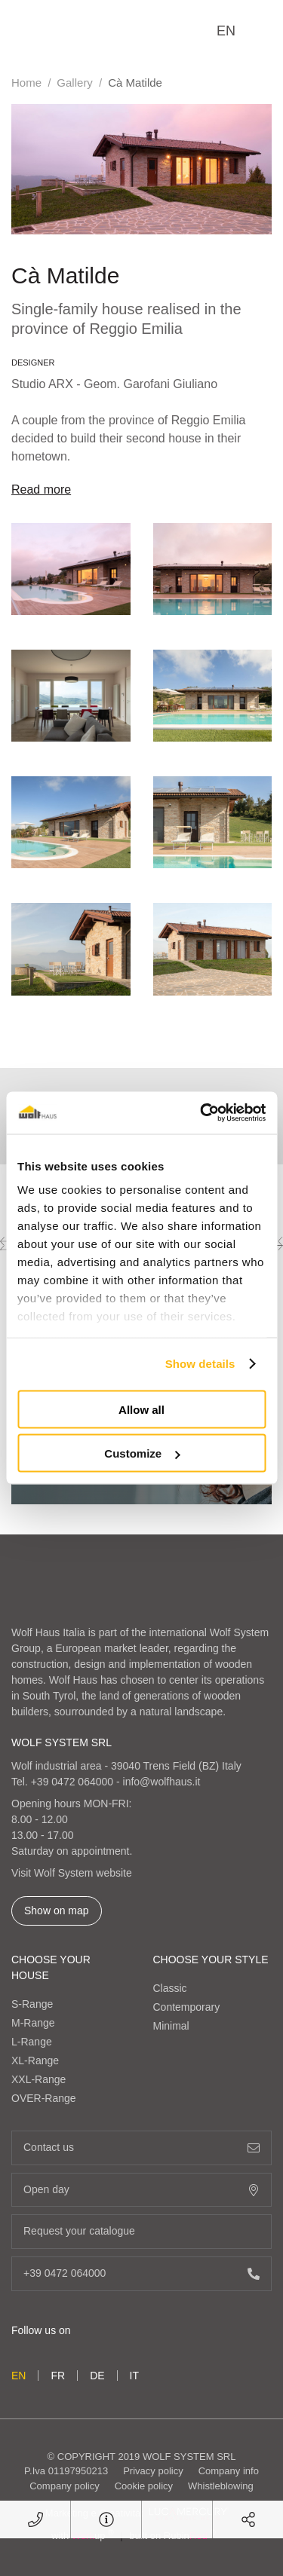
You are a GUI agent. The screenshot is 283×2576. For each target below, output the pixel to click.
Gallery (75, 82)
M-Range (33, 2023)
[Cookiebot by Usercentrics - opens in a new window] (201, 1113)
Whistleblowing (221, 2486)
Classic (170, 1988)
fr (58, 2375)
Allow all (141, 1409)
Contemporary (186, 2007)
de (97, 2375)
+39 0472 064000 (72, 1782)
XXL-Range (38, 2079)
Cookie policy (144, 2486)
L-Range (31, 2042)
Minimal (171, 2026)
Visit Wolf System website (71, 1873)
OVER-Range (43, 2098)
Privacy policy (153, 2471)
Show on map (56, 1910)
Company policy (64, 2486)
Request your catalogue (141, 2231)
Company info (228, 2471)
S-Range (32, 2004)
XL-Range (35, 2060)
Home (26, 82)
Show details (200, 1363)
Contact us (141, 2147)
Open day (141, 2189)
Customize (142, 1453)
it (134, 2375)
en (226, 30)
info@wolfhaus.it (162, 1782)
